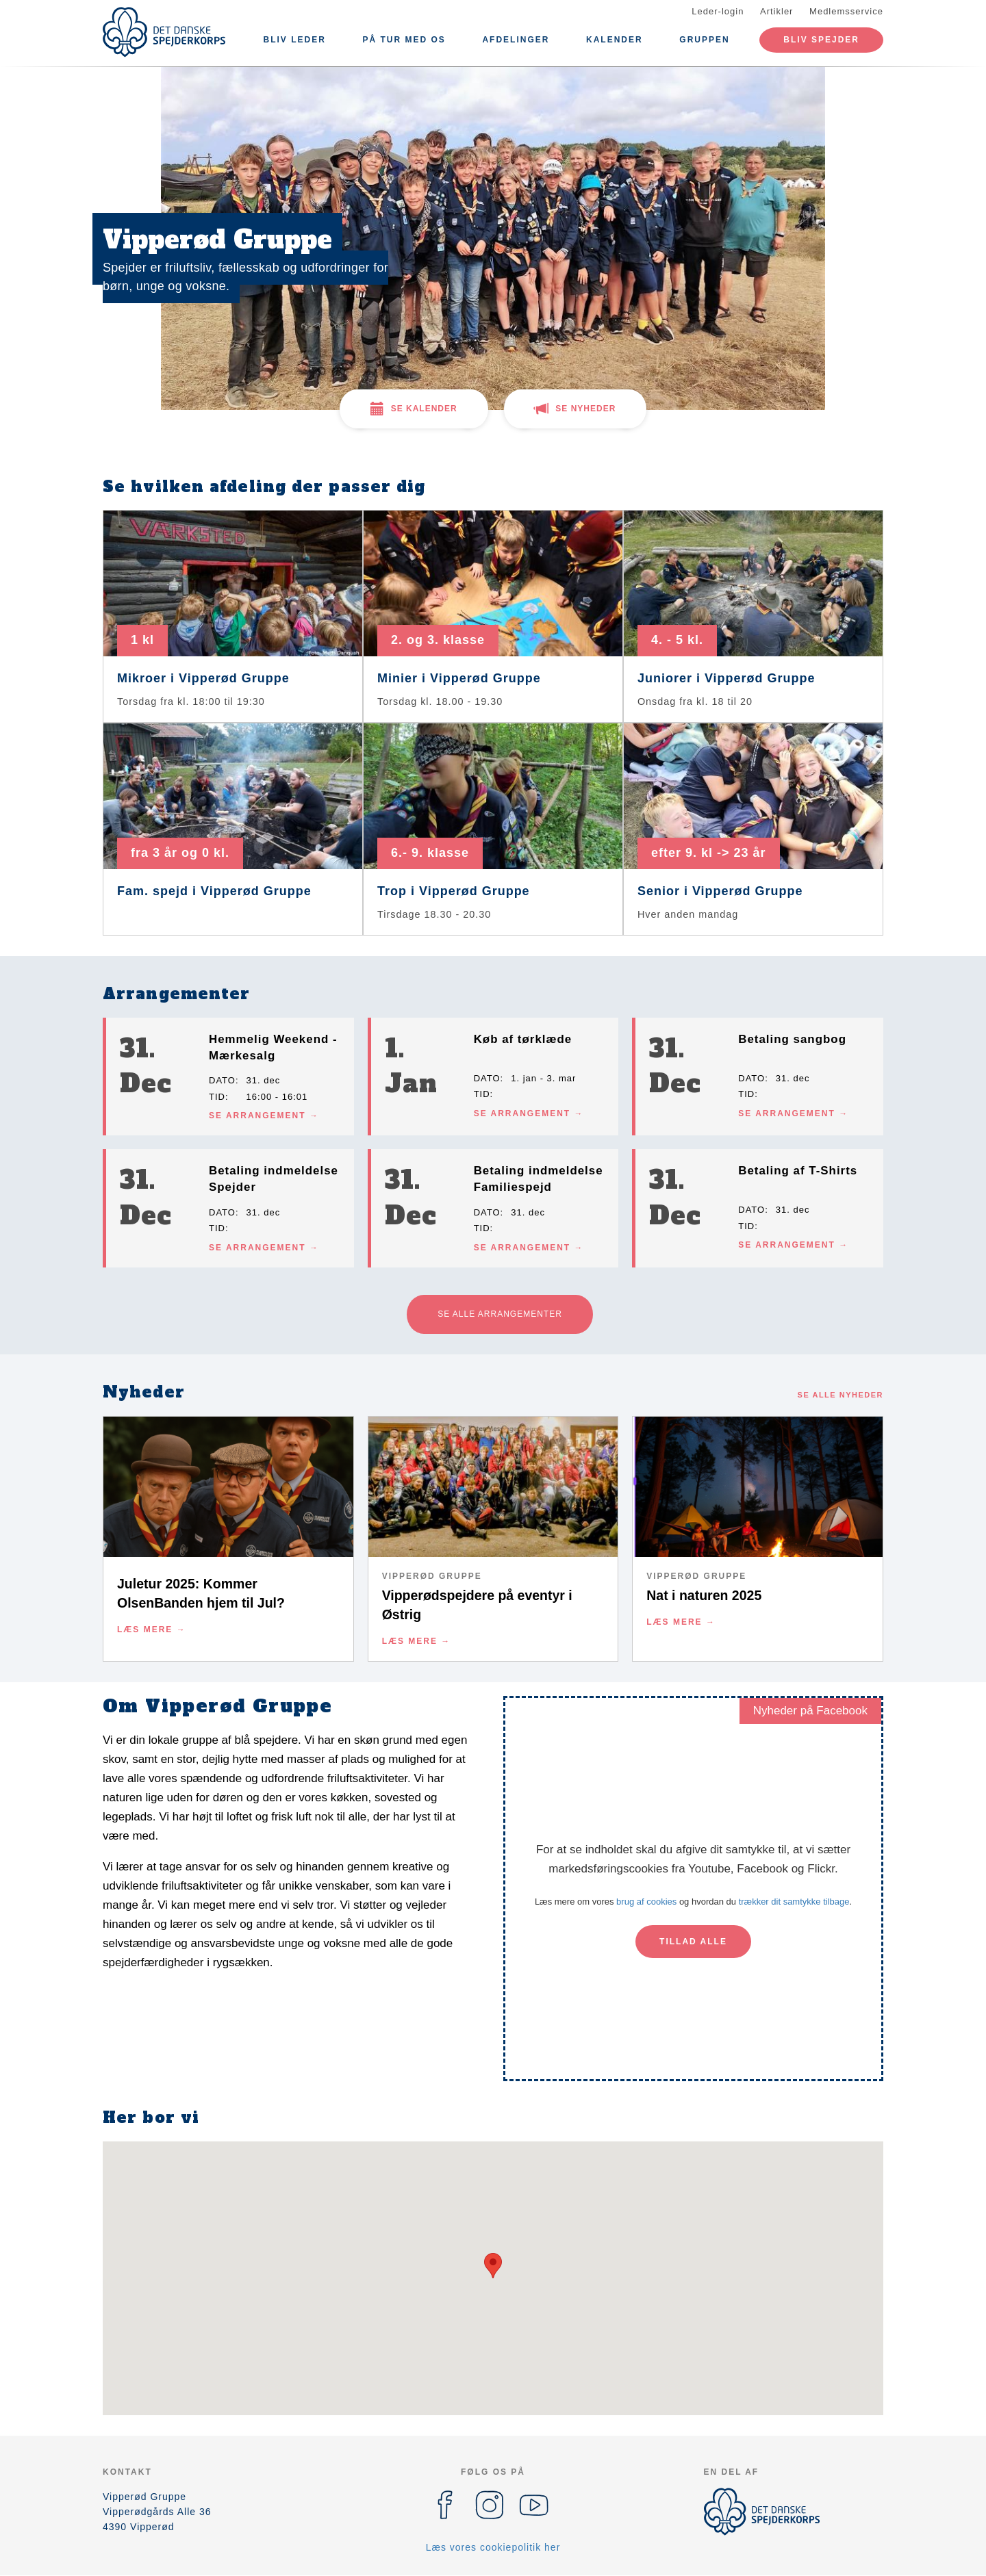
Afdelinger (515, 39)
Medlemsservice (846, 11)
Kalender (614, 39)
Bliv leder (294, 39)
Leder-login (718, 11)
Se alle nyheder (840, 1395)
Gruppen (704, 39)
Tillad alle (693, 1941)
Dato (222, 1080)
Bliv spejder (821, 39)
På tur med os (403, 39)
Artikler (776, 11)
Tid (217, 1097)
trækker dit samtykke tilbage (794, 1901)
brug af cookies (646, 1901)
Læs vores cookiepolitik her (493, 2547)
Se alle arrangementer (500, 1314)
